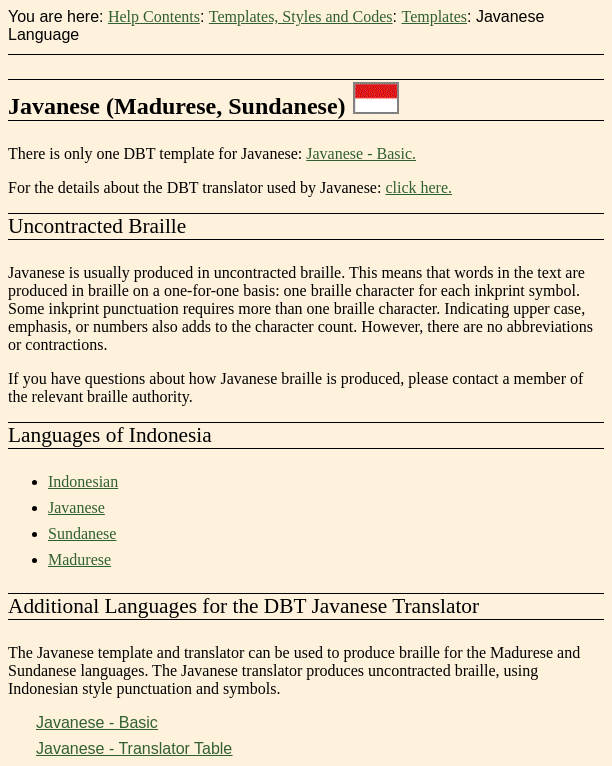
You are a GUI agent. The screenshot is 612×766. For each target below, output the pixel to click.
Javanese (76, 507)
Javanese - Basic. (361, 153)
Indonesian (83, 481)
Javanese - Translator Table (134, 748)
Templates (434, 16)
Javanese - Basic (97, 722)
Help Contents (154, 16)
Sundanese (82, 533)
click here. (418, 187)
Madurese (79, 559)
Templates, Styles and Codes (301, 16)
